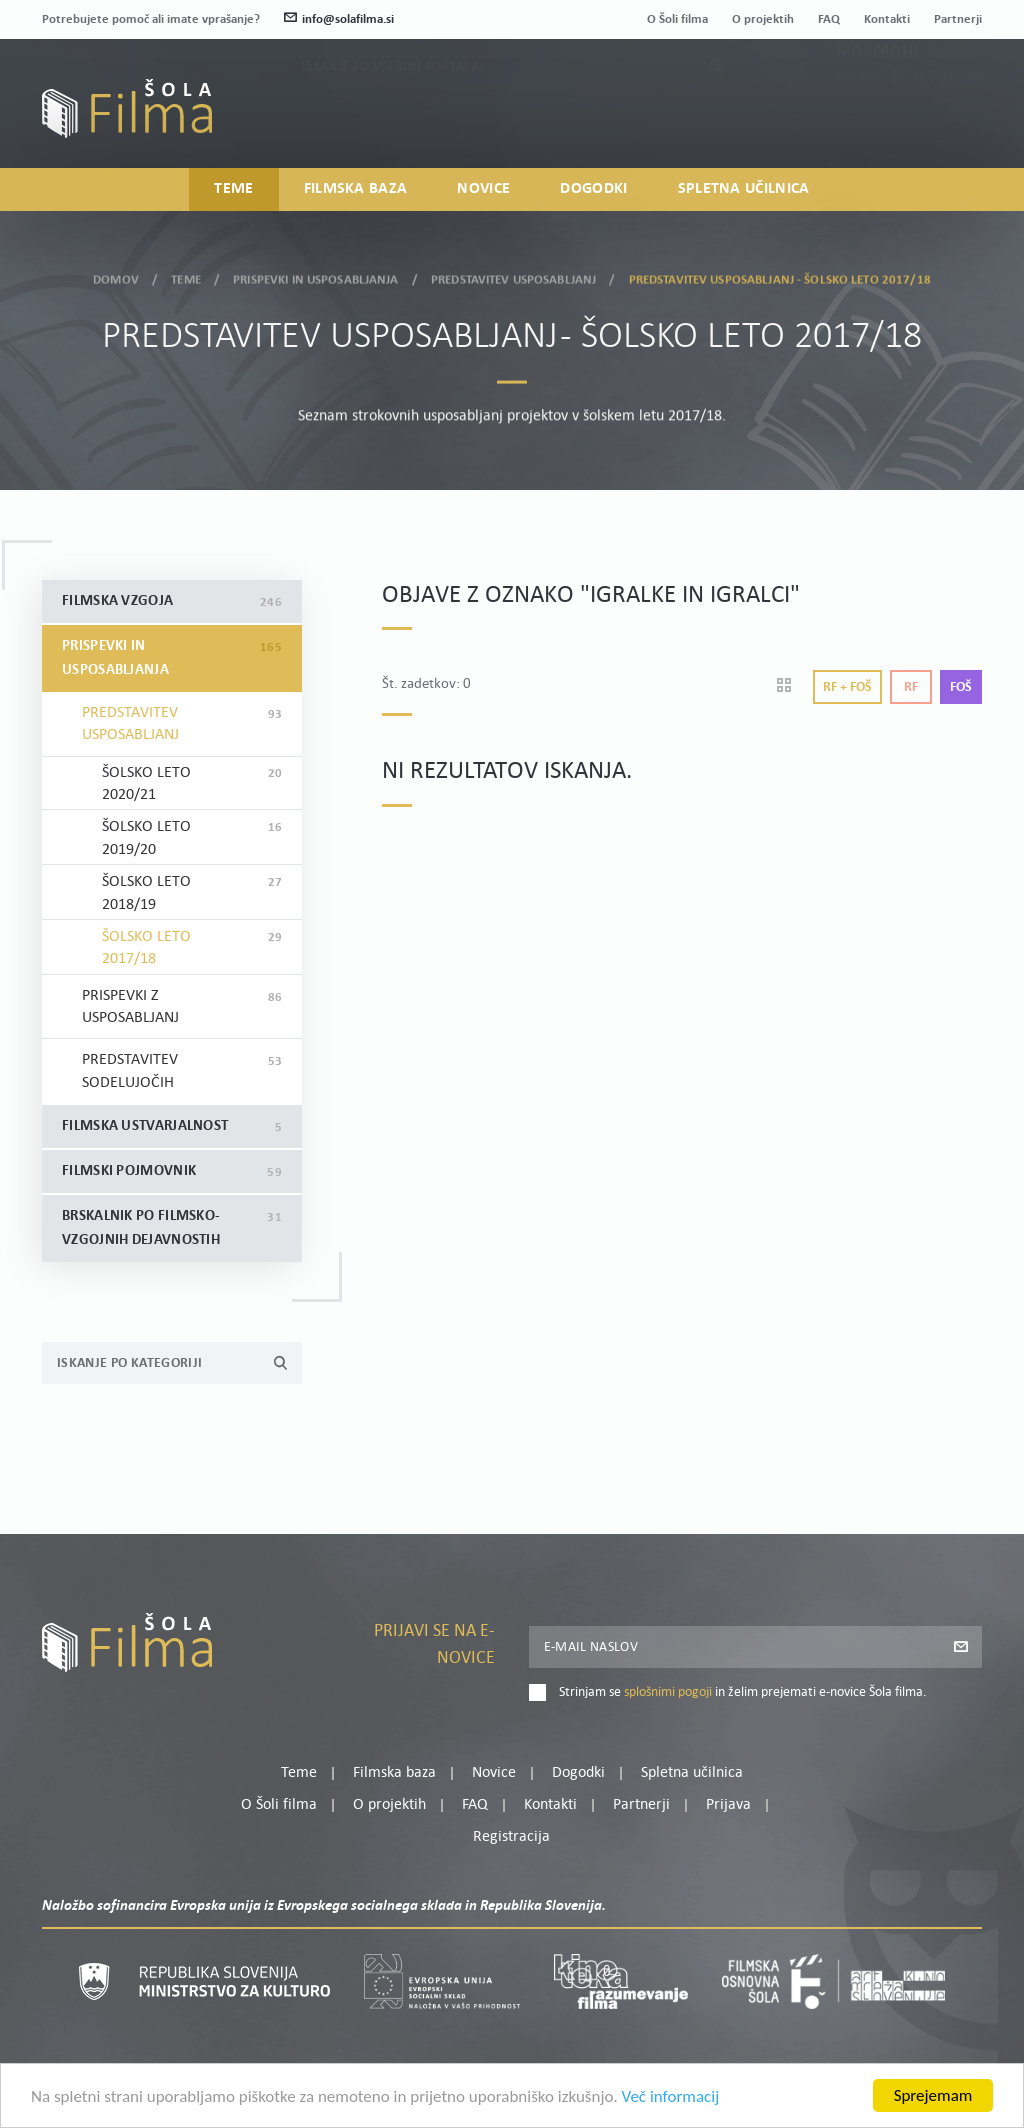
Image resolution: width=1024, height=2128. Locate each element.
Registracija (948, 119)
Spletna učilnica (744, 189)
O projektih (763, 19)
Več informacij (671, 2099)
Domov (116, 275)
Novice (483, 189)
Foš (961, 687)
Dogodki (593, 189)
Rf (911, 687)
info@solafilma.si (339, 19)
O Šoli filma (677, 19)
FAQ (829, 19)
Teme (233, 189)
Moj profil (879, 95)
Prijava (857, 119)
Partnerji (958, 19)
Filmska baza (356, 189)
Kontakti (887, 19)
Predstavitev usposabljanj (513, 275)
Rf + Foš (847, 687)
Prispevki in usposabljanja (315, 275)
